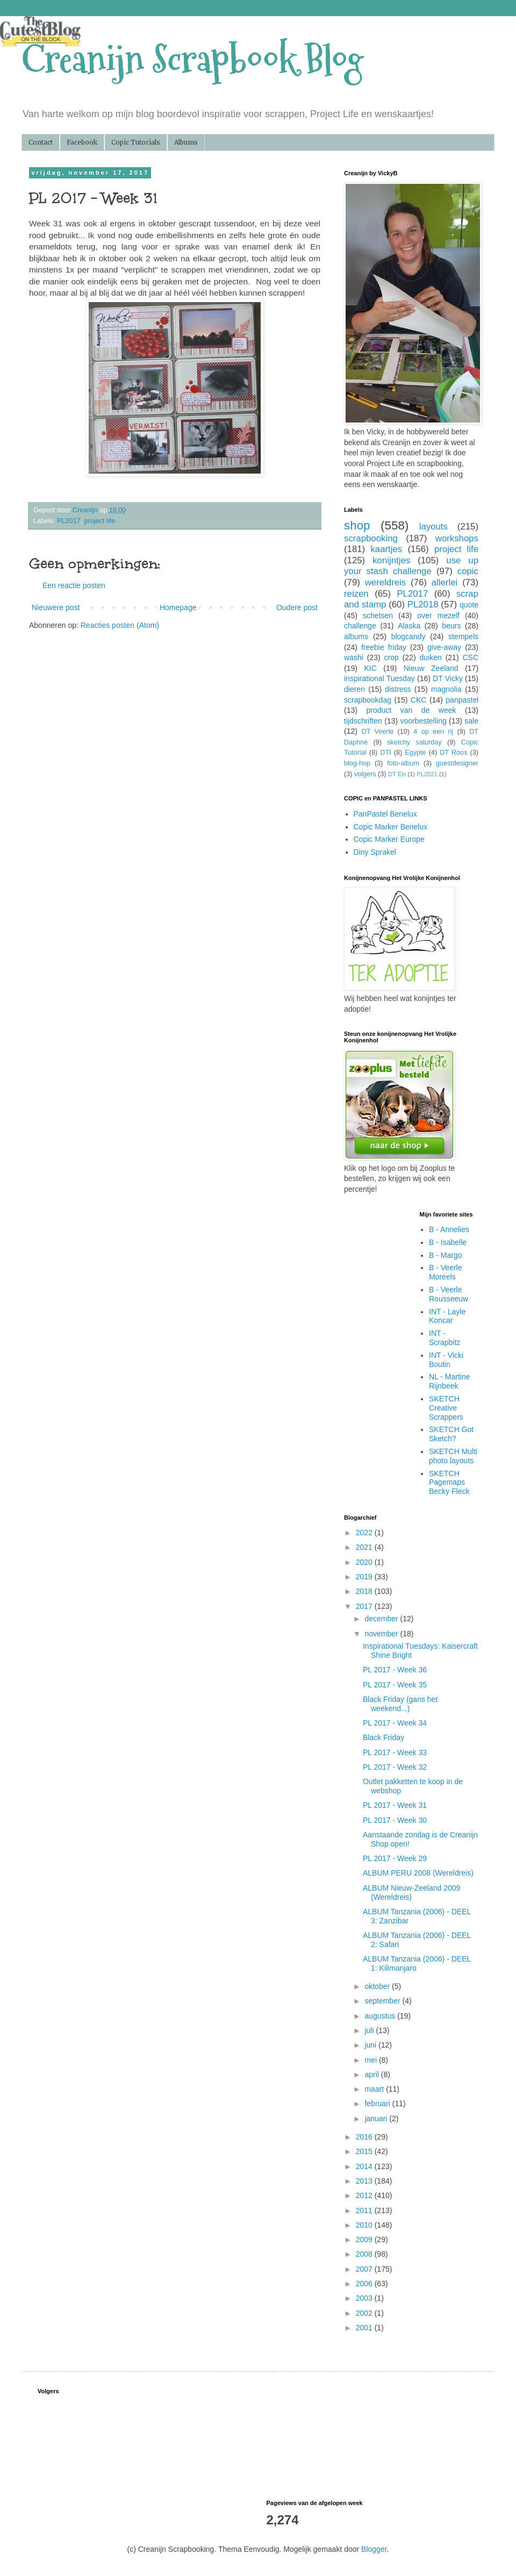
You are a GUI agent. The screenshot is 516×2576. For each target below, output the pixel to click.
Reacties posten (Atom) (120, 625)
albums (356, 636)
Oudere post (297, 607)
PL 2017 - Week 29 (395, 1858)
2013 (365, 2181)
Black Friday (383, 1737)
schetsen (378, 615)
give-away (444, 647)
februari (378, 2103)
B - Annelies (449, 1229)
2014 (365, 2166)
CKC (419, 700)
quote (469, 604)
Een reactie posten (73, 585)
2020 (365, 1562)
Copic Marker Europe (389, 839)
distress (398, 689)
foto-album (403, 763)
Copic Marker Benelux (391, 826)
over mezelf (438, 615)
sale (471, 721)
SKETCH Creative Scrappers (446, 1407)
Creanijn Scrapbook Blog (192, 59)
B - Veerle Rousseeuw (448, 1294)
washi (353, 657)
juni (371, 2045)
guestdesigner (457, 763)
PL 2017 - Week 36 (395, 1669)
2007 (365, 2269)
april (372, 2074)
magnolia (446, 689)
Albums (186, 142)
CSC (470, 657)
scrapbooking (371, 538)
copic (467, 571)
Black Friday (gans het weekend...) (400, 1704)
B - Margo (445, 1255)
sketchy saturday (414, 742)
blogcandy (408, 636)
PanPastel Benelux (385, 814)
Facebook (82, 142)
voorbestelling (423, 721)
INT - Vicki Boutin (446, 1360)
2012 (365, 2195)
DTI (385, 752)
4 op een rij (433, 731)
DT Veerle (378, 731)
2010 (365, 2225)
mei (371, 2060)
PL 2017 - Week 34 (395, 1723)
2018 (365, 1591)
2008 (365, 2254)
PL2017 (68, 521)
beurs (451, 625)
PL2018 (423, 604)
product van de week (411, 710)
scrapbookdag (367, 700)
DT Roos (453, 752)
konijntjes (391, 560)
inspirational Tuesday (379, 678)
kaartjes (386, 549)
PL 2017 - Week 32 (395, 1767)
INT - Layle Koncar (447, 1316)
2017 (365, 1606)
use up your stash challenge (411, 566)
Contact (40, 142)
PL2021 (427, 774)
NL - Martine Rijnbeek (449, 1381)
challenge (360, 625)
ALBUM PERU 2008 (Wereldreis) (418, 1873)
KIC (370, 668)
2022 (365, 1532)
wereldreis (385, 582)
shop (357, 525)
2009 (365, 2239)
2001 (365, 2327)
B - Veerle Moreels (445, 1272)
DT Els (397, 774)
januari (376, 2118)
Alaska (409, 625)
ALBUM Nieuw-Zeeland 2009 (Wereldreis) (411, 1892)
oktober (378, 1986)
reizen (356, 594)
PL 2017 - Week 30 (395, 1820)
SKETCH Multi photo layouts (453, 1456)
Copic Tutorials (135, 142)
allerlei (445, 582)
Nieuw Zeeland (431, 668)
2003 (365, 2298)
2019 (365, 1576)
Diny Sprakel (375, 852)
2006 (365, 2283)
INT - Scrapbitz (444, 1338)
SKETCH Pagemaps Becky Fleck (449, 1482)
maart (375, 2089)
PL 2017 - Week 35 (395, 1684)
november (382, 1633)
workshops (456, 538)
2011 (365, 2210)
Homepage (178, 607)
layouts (433, 526)
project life (99, 521)
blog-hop (357, 763)
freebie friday (383, 647)
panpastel (462, 700)
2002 (365, 2313)
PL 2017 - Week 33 (395, 1752)
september (383, 2001)
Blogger (373, 2549)
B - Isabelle (448, 1242)
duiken (430, 657)
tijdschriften (363, 721)
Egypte (415, 752)
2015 (365, 2151)
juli (370, 2030)
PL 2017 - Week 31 (395, 1805)
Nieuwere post (56, 607)
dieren (354, 689)
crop (391, 657)
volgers (365, 774)
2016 (365, 2137)
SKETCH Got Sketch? (451, 1434)
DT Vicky (448, 678)
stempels (463, 636)
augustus (380, 2016)
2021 (365, 1547)
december (382, 1618)
